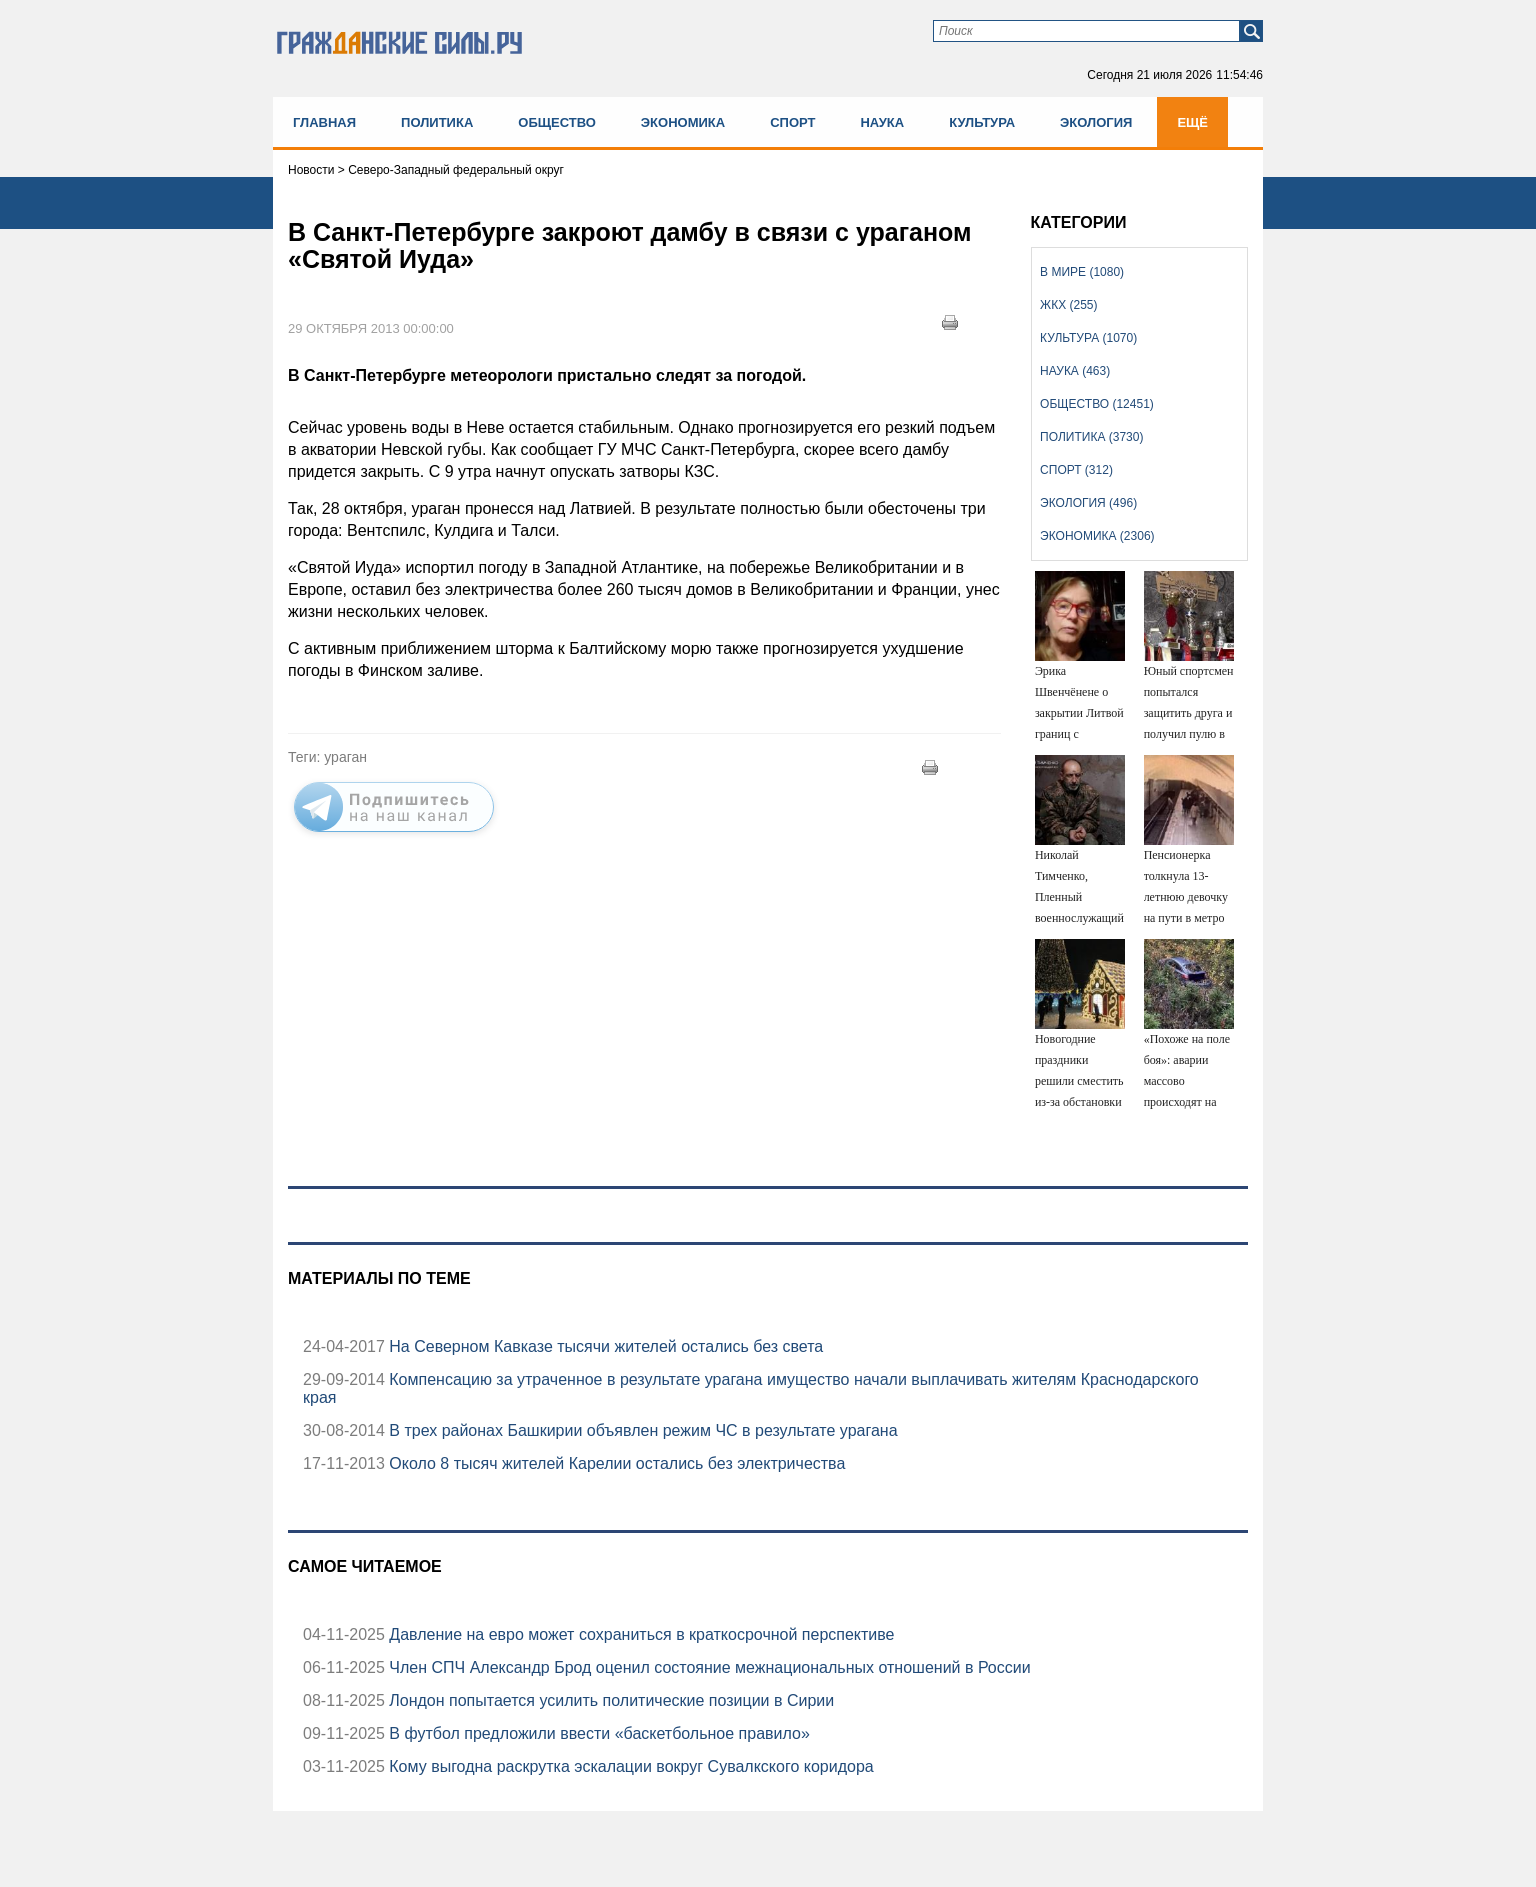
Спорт (792, 122)
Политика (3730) (1091, 437)
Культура (982, 122)
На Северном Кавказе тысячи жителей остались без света (604, 1346)
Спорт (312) (1076, 470)
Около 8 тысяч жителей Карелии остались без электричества (615, 1463)
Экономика (683, 122)
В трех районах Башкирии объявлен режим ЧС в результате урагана (641, 1430)
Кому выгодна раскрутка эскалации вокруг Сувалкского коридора (629, 1766)
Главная (324, 122)
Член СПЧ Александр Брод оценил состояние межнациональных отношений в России (708, 1667)
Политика (437, 122)
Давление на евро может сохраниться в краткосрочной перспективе (640, 1634)
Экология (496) (1088, 503)
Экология (1096, 122)
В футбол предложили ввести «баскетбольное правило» (597, 1733)
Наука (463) (1075, 371)
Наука (882, 122)
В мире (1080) (1082, 272)
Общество (557, 122)
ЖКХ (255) (1068, 305)
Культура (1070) (1088, 338)
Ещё (1192, 122)
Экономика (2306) (1097, 536)
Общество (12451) (1097, 404)
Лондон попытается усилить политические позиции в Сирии (609, 1700)
